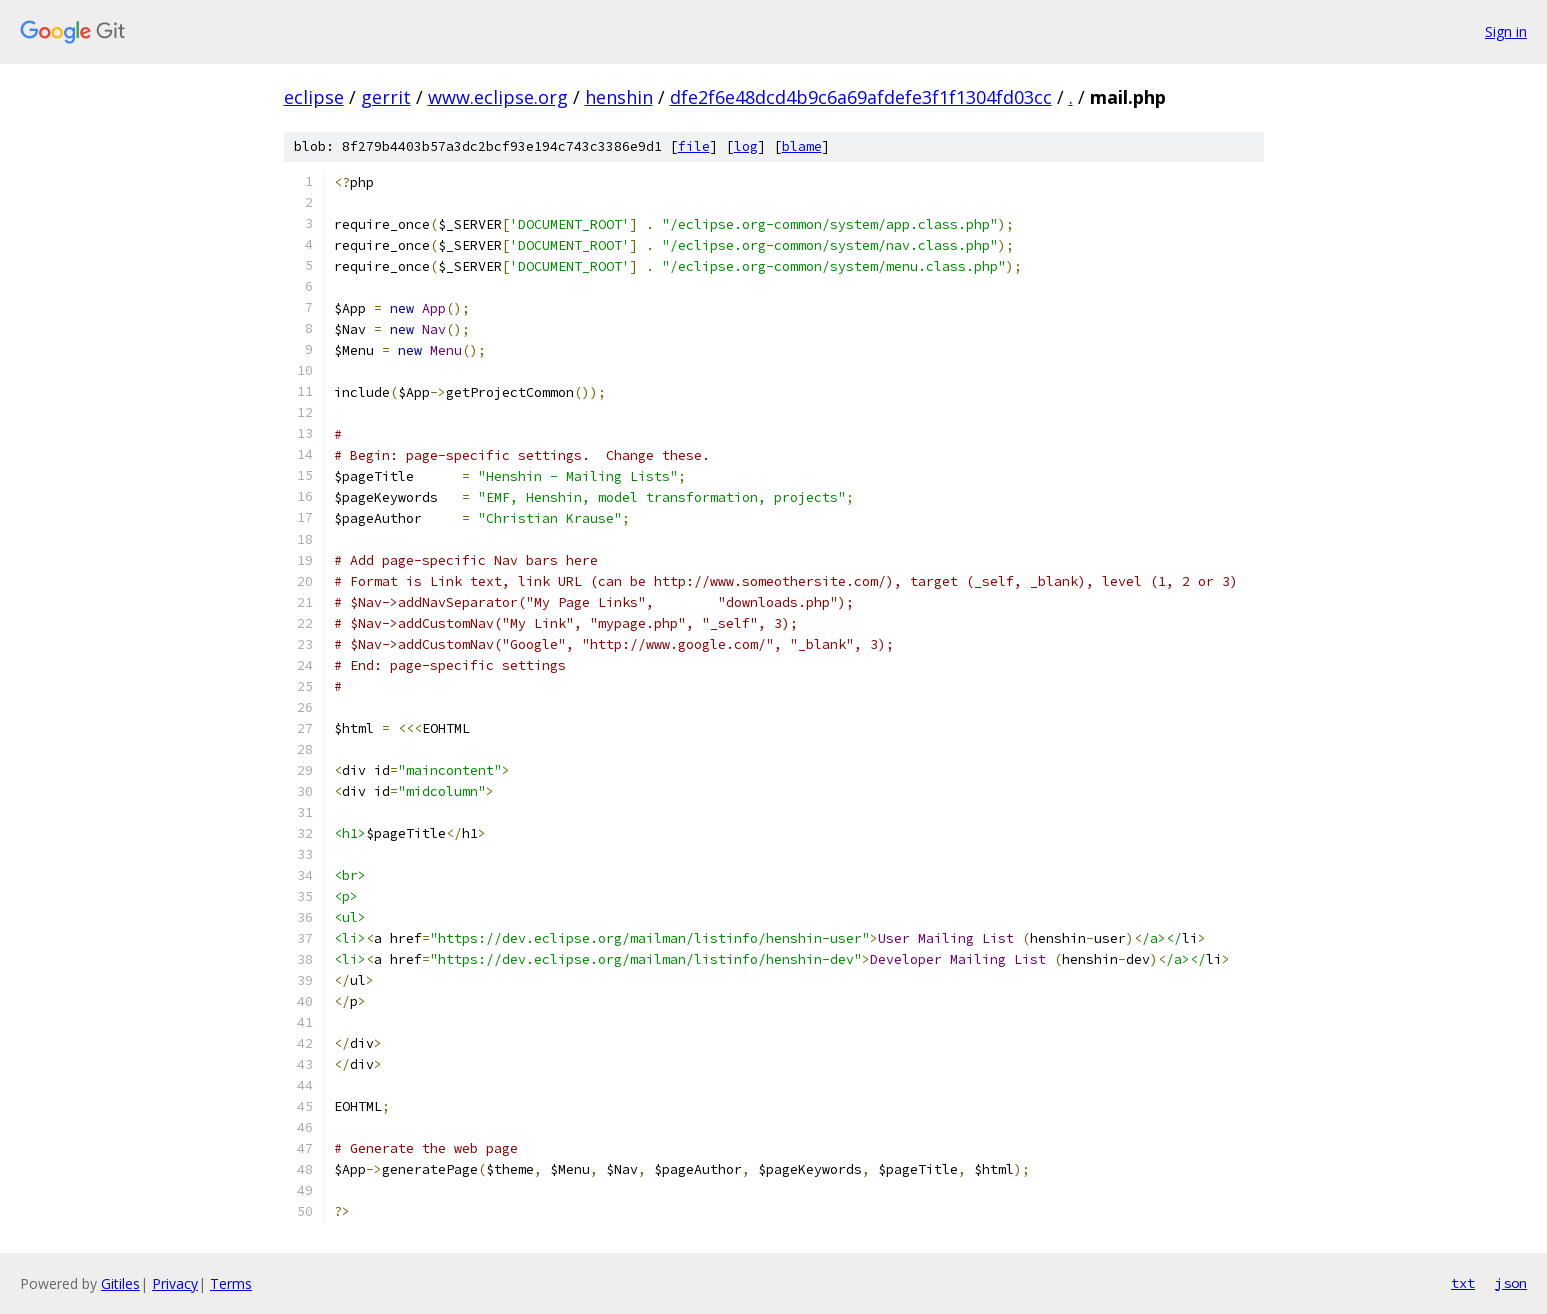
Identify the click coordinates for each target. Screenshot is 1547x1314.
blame (802, 146)
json (1511, 1283)
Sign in (1506, 31)
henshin (619, 97)
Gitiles (120, 1283)
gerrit (386, 97)
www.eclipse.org (498, 97)
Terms (231, 1283)
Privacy (175, 1283)
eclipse (314, 97)
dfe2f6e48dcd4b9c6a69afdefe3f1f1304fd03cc (861, 97)
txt (1463, 1283)
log (746, 146)
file (694, 146)
